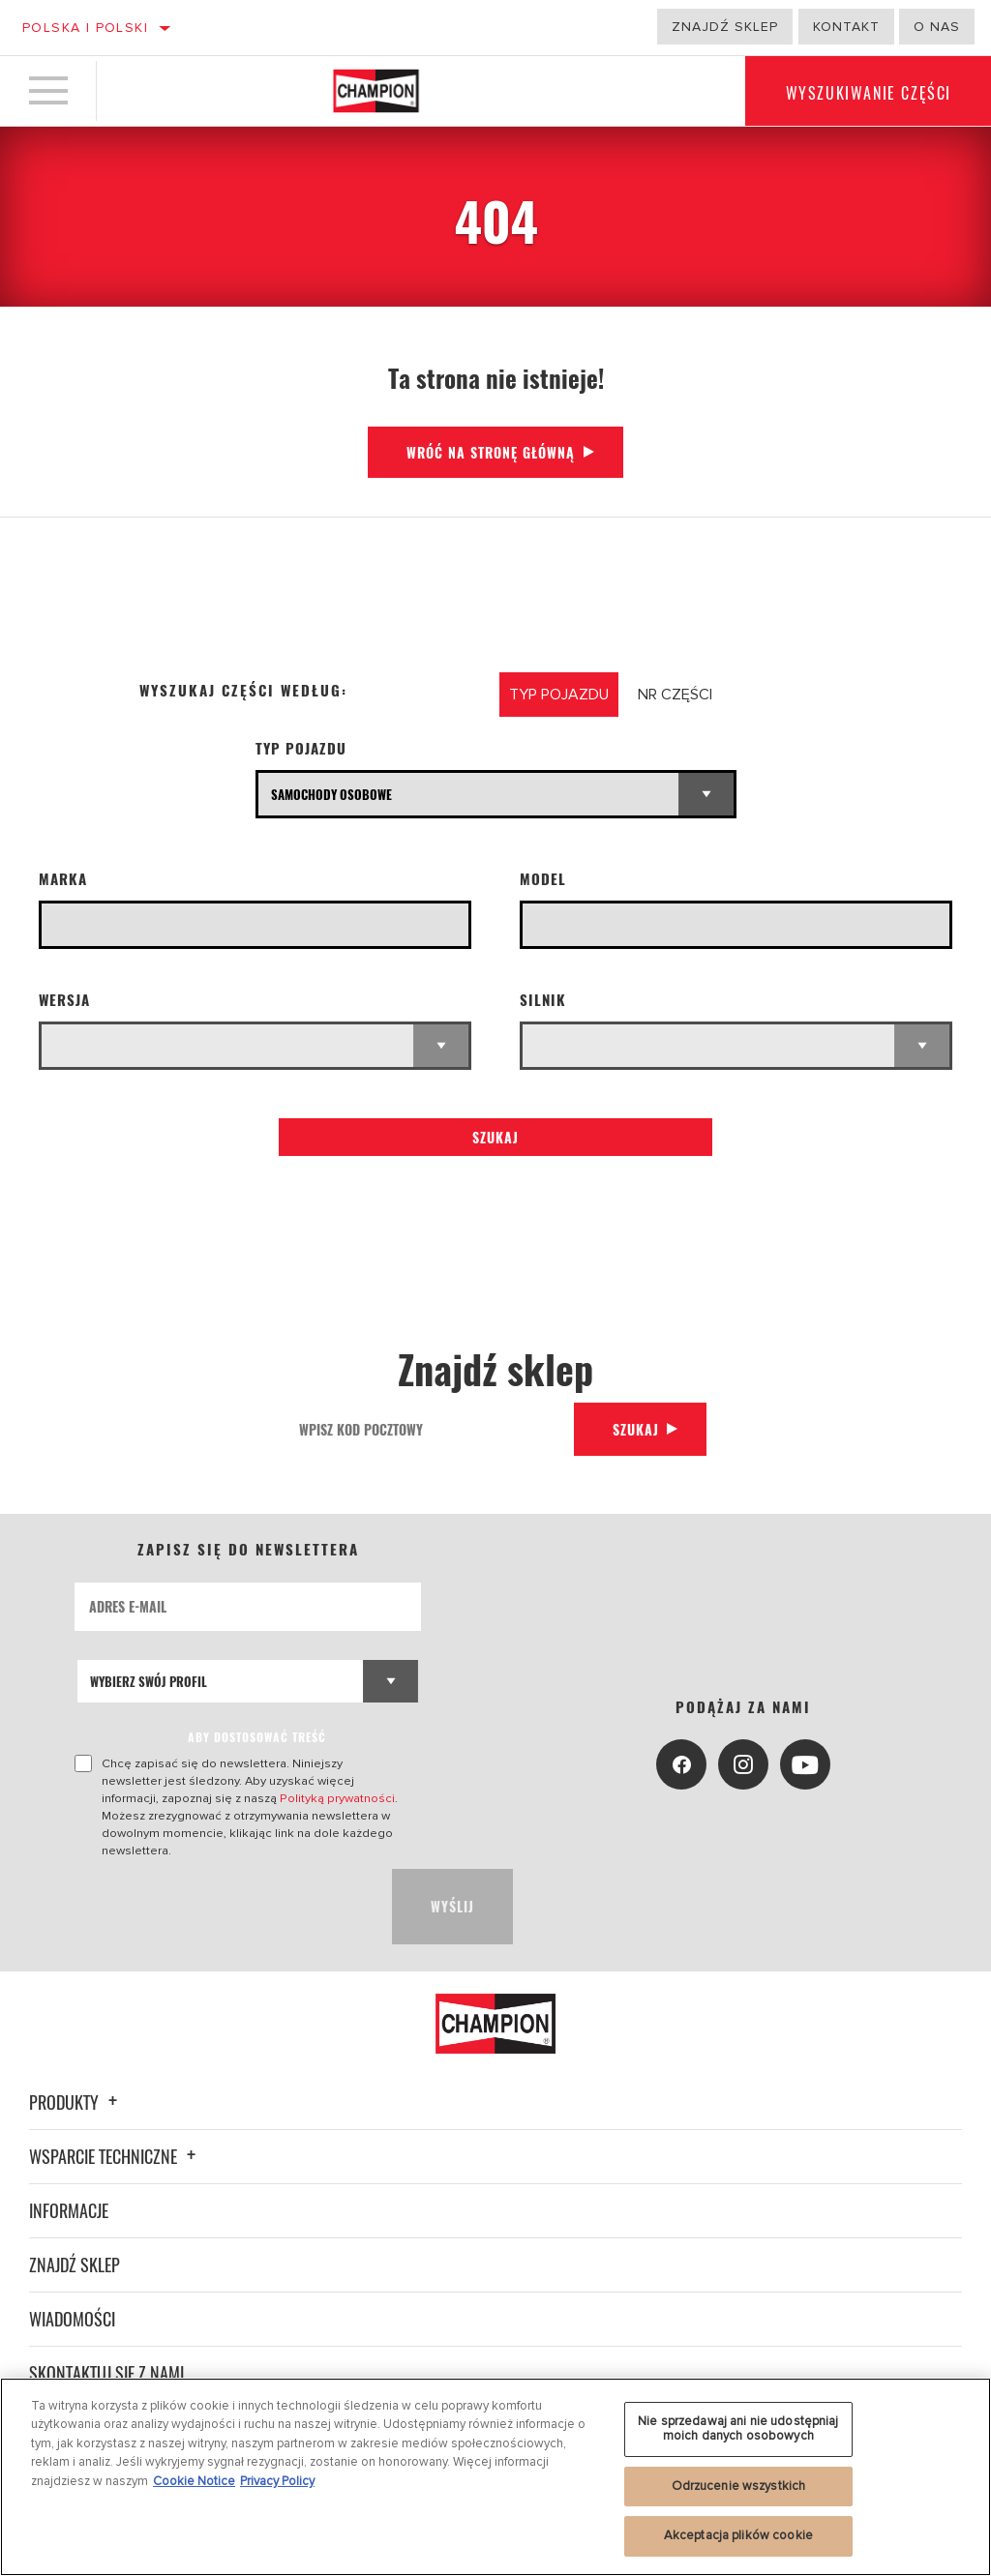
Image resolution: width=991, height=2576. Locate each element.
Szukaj (495, 1137)
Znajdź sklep (725, 26)
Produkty (76, 2102)
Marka (63, 879)
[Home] (376, 91)
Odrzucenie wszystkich (739, 2486)
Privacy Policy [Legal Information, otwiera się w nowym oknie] (277, 2481)
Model (543, 879)
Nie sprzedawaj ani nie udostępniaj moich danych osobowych (738, 2428)
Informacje (68, 2210)
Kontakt (846, 26)
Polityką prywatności (337, 1798)
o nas (937, 26)
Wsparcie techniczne (115, 2156)
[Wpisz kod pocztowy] (430, 1429)
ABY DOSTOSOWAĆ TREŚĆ (257, 1737)
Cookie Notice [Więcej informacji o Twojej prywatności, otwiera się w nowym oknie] (194, 2481)
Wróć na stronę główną (490, 452)
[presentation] (222, 1906)
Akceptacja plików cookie (738, 2535)
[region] (495, 2477)
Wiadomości (72, 2318)
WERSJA (64, 999)
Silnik (543, 999)
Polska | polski (85, 27)
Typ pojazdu (300, 748)
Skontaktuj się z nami (106, 2372)
